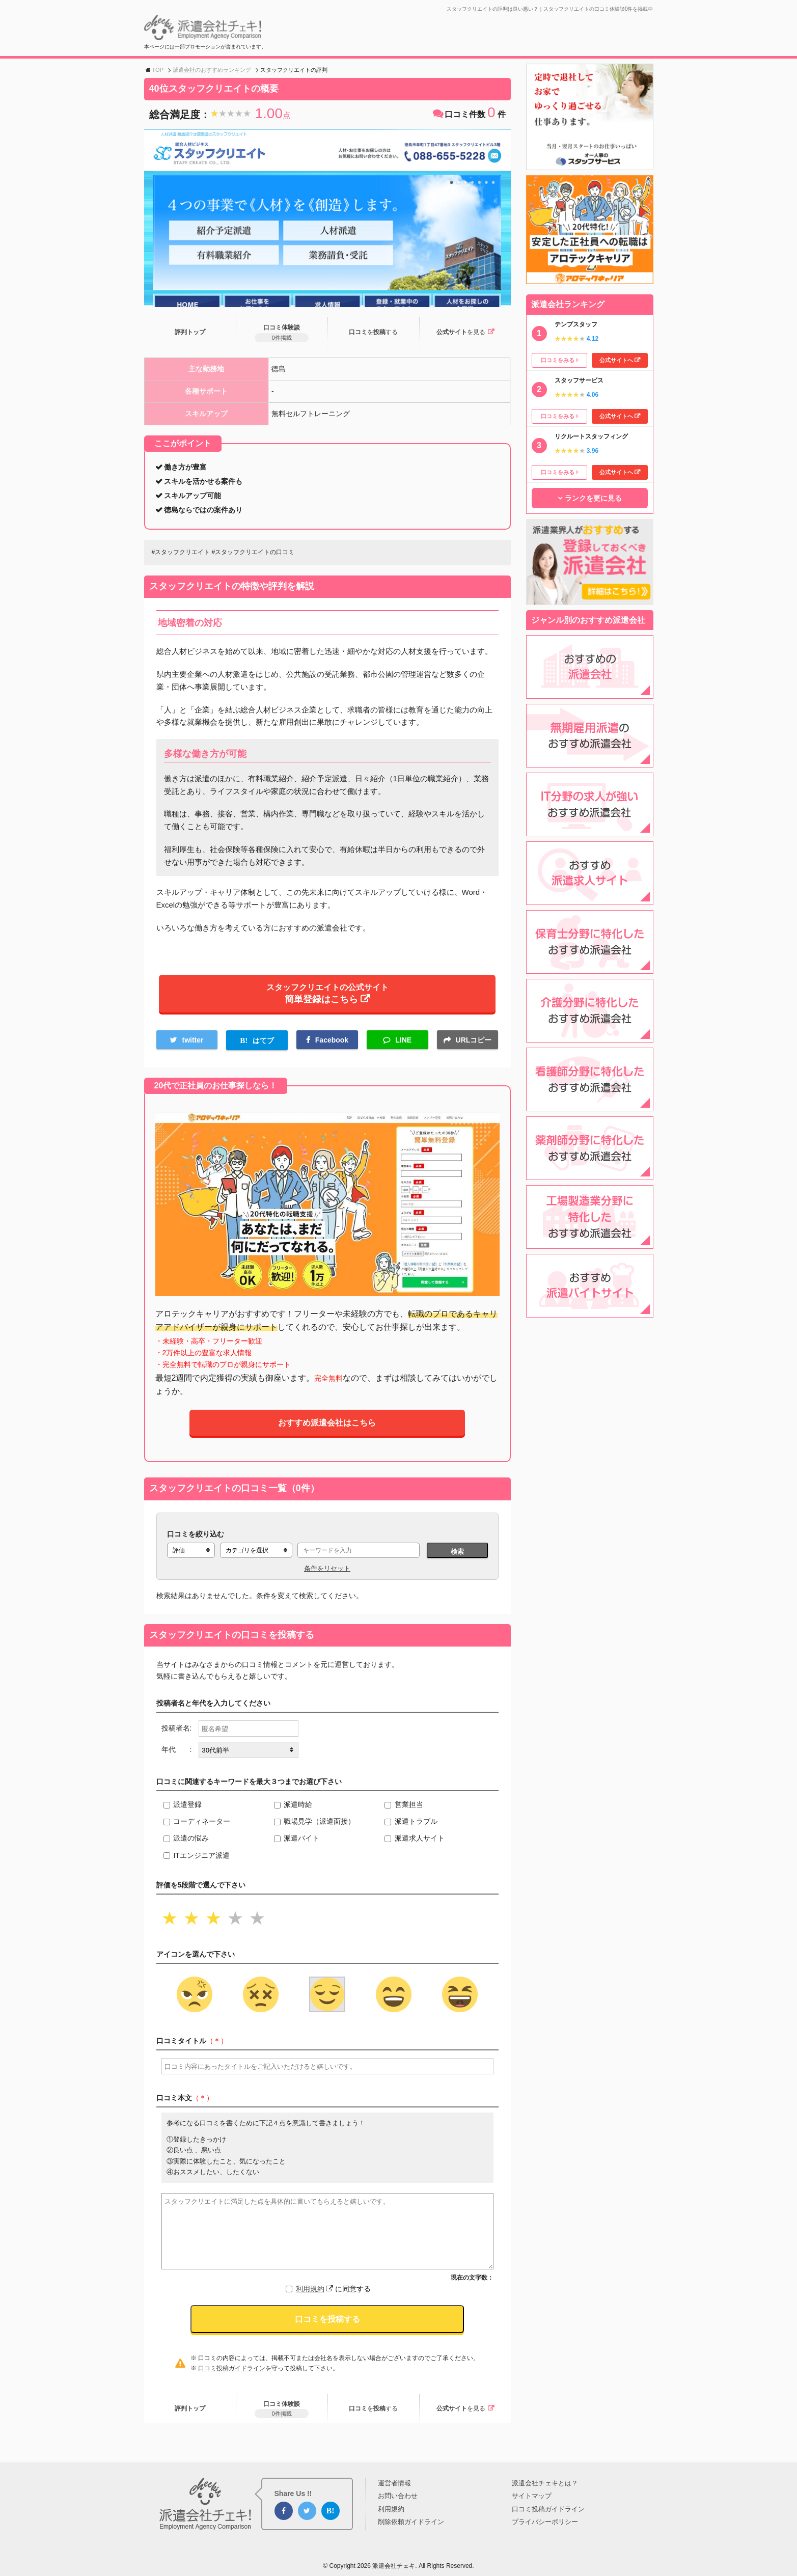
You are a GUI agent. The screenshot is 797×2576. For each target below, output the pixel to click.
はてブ (263, 1047)
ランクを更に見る (593, 498)
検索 (457, 1559)
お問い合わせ (398, 2496)
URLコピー (474, 1046)
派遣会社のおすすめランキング (212, 70)
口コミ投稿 (373, 332)
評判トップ (190, 332)
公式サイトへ (616, 360)
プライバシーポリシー (545, 2522)
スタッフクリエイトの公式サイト (327, 997)
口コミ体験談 (281, 333)
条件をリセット (327, 1575)
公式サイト (460, 332)
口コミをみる (557, 360)
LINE (403, 1046)
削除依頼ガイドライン (411, 2522)
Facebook (331, 1046)
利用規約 (314, 2296)
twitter (192, 1046)
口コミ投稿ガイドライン (231, 2375)
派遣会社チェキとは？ (545, 2483)
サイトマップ (532, 2496)
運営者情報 (394, 2483)
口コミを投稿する (327, 2326)
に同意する (333, 2296)
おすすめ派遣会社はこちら (327, 1430)
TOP (157, 70)
